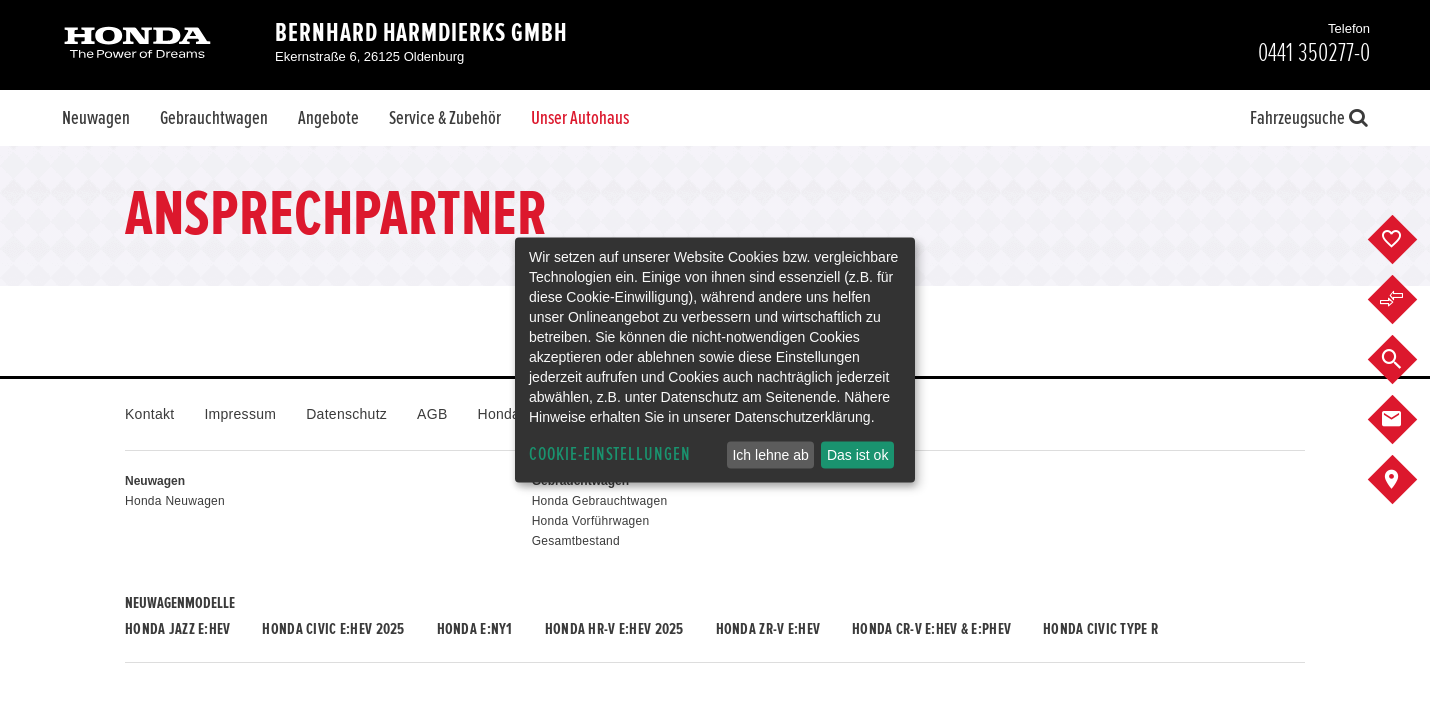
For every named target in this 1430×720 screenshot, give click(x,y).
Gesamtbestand (576, 541)
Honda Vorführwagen (591, 521)
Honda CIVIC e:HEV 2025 (333, 629)
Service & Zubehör (445, 118)
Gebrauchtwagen (214, 118)
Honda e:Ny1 (475, 629)
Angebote (328, 118)
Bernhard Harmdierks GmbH (421, 33)
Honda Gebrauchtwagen (600, 501)
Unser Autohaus (580, 118)
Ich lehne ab (770, 455)
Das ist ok (857, 455)
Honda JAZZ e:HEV (177, 629)
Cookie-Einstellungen (610, 454)
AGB (432, 414)
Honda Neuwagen (175, 501)
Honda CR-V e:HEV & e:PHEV (931, 629)
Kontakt (149, 414)
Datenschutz (346, 414)
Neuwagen (96, 118)
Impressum (240, 414)
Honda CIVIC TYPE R (1100, 629)
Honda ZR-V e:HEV (768, 629)
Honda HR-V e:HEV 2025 (614, 629)
